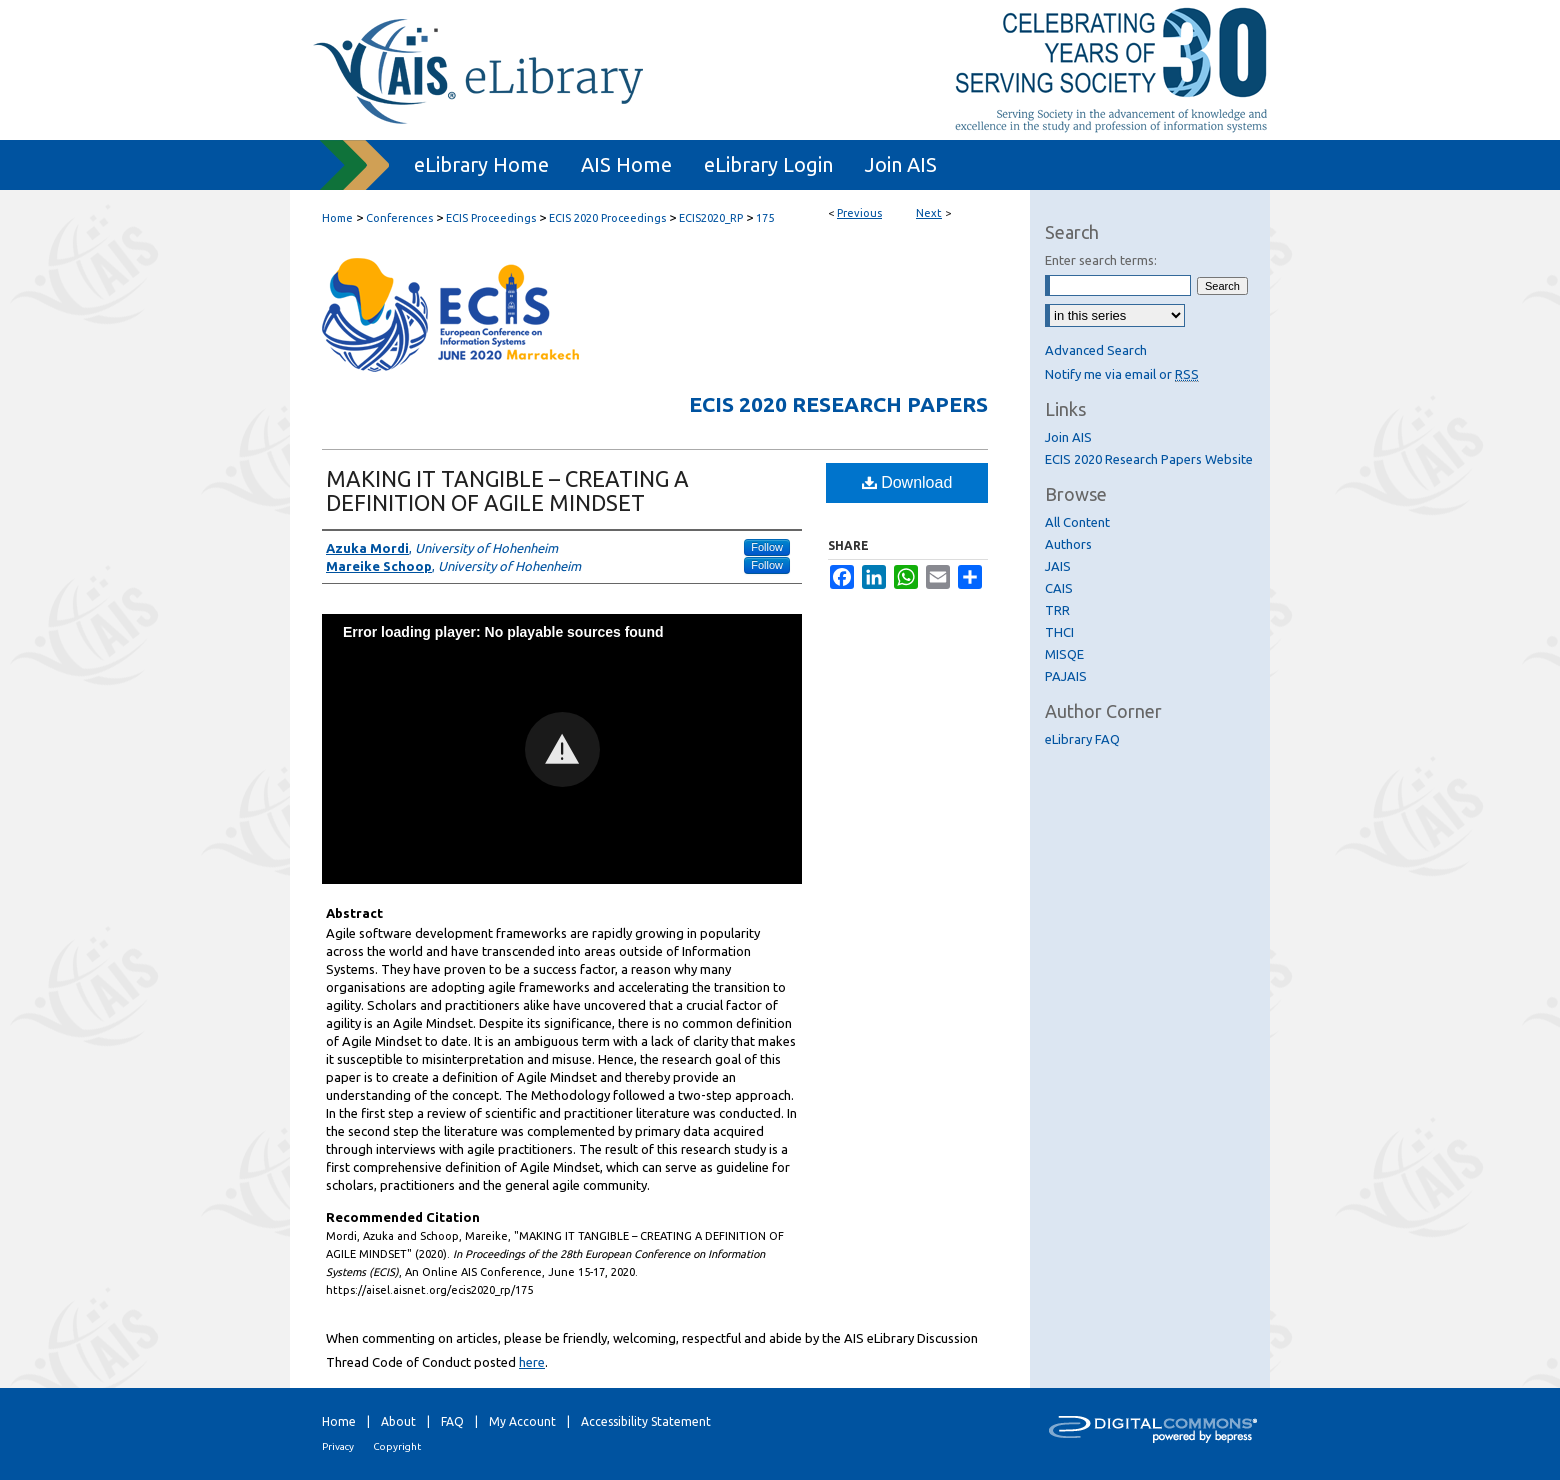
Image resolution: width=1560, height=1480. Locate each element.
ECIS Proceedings (491, 218)
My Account (522, 1421)
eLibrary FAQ (1082, 739)
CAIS (1059, 588)
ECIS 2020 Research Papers (838, 404)
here (532, 1362)
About (398, 1421)
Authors (1068, 544)
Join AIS (1068, 437)
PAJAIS (1066, 676)
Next (929, 213)
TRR (1057, 610)
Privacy (338, 1446)
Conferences (399, 218)
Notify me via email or (1122, 374)
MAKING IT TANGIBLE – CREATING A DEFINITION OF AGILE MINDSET (507, 490)
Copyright (397, 1446)
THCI (1059, 632)
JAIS (1058, 566)
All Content (1077, 522)
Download (907, 482)
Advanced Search (1096, 350)
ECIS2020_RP (711, 218)
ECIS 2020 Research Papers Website (1149, 459)
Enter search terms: (1101, 260)
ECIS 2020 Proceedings (607, 218)
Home (337, 218)
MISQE (1064, 654)
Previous (859, 213)
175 (765, 218)
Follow (767, 547)
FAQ (452, 1421)
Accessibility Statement (646, 1421)
